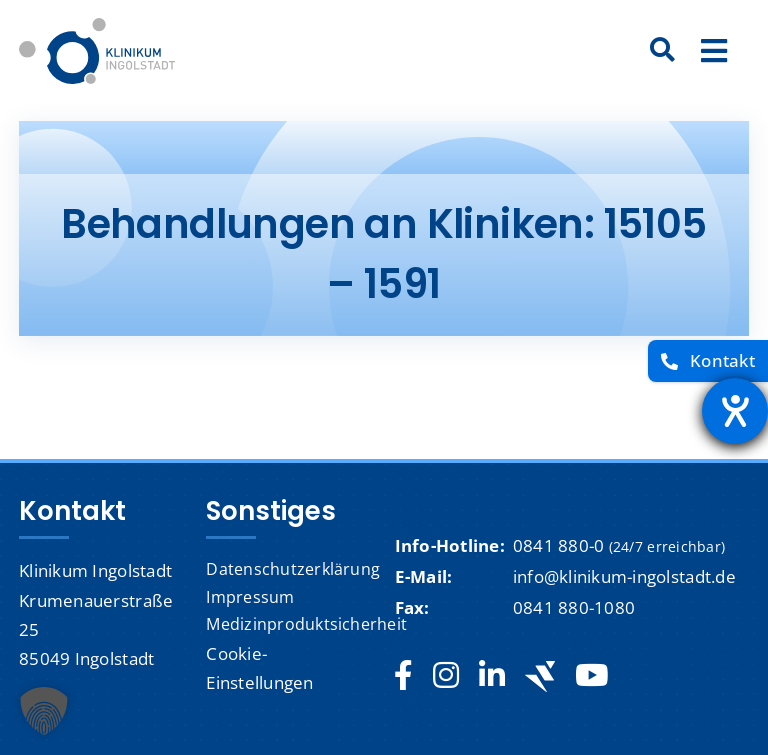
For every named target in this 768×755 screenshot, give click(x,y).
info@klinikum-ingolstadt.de (624, 576)
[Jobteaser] (540, 676)
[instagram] (446, 676)
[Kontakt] (708, 361)
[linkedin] (492, 676)
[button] (44, 711)
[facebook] (403, 676)
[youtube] (591, 676)
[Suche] (663, 51)
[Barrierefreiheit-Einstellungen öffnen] (735, 411)
